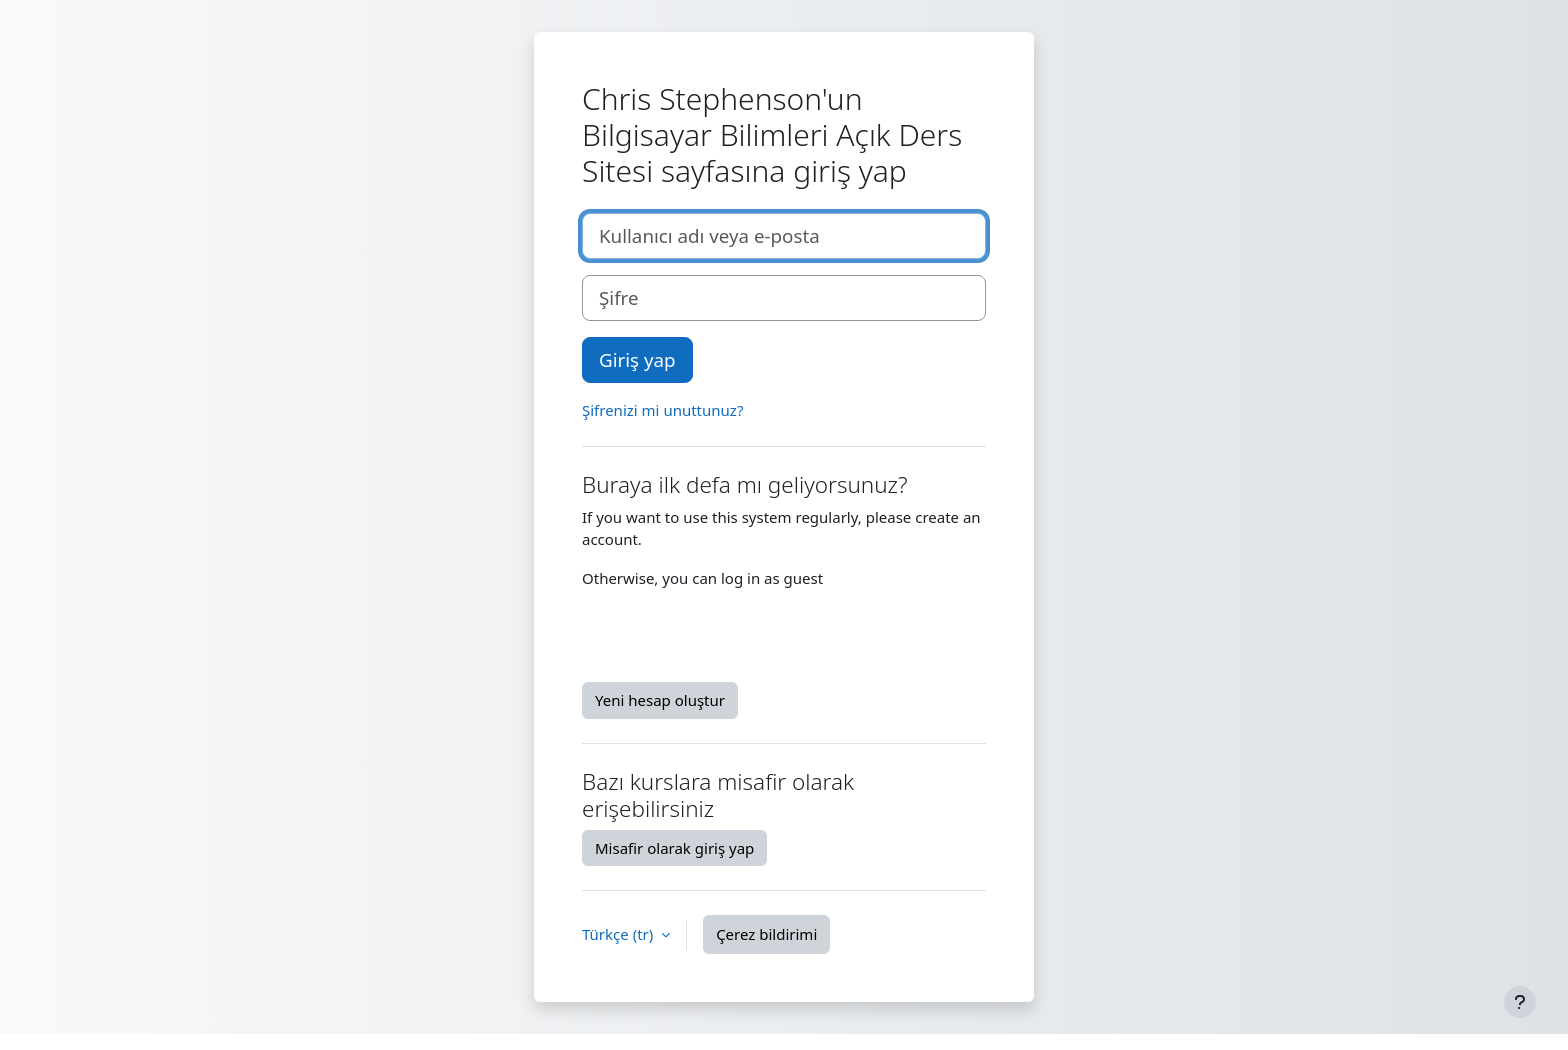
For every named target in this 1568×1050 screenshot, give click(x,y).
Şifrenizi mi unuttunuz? (662, 410)
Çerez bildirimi (766, 934)
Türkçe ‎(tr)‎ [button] (619, 934)
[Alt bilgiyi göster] (1520, 1002)
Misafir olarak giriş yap (674, 848)
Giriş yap (637, 359)
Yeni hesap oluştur (660, 700)
